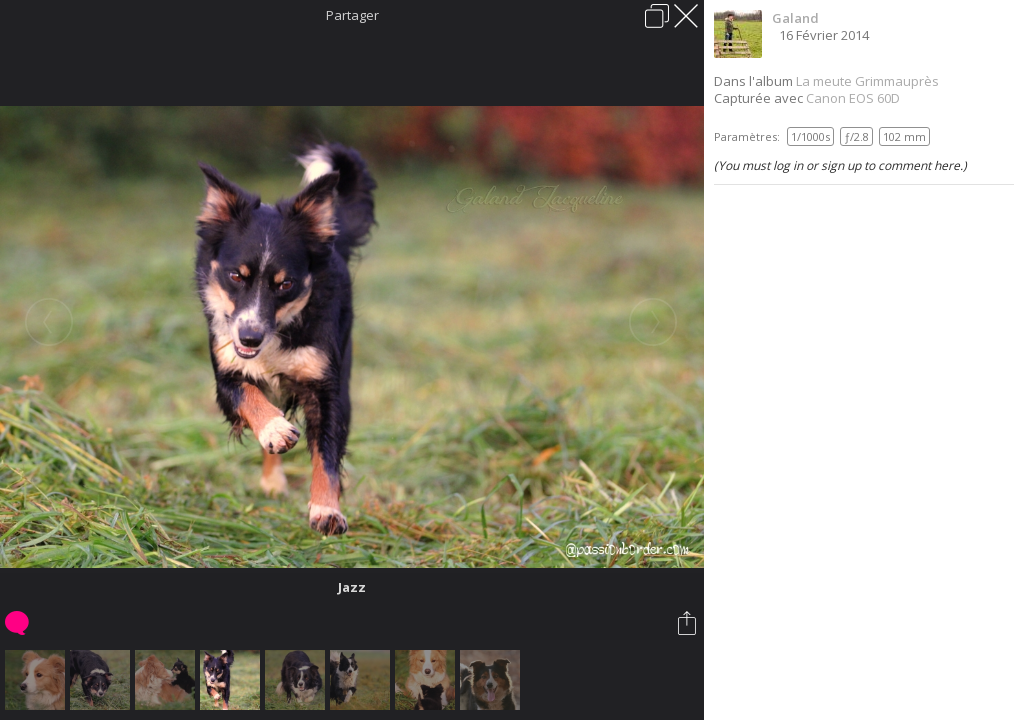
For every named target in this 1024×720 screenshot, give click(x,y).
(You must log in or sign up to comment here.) (840, 165)
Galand (795, 18)
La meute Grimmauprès (867, 81)
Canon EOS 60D (853, 98)
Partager (352, 15)
